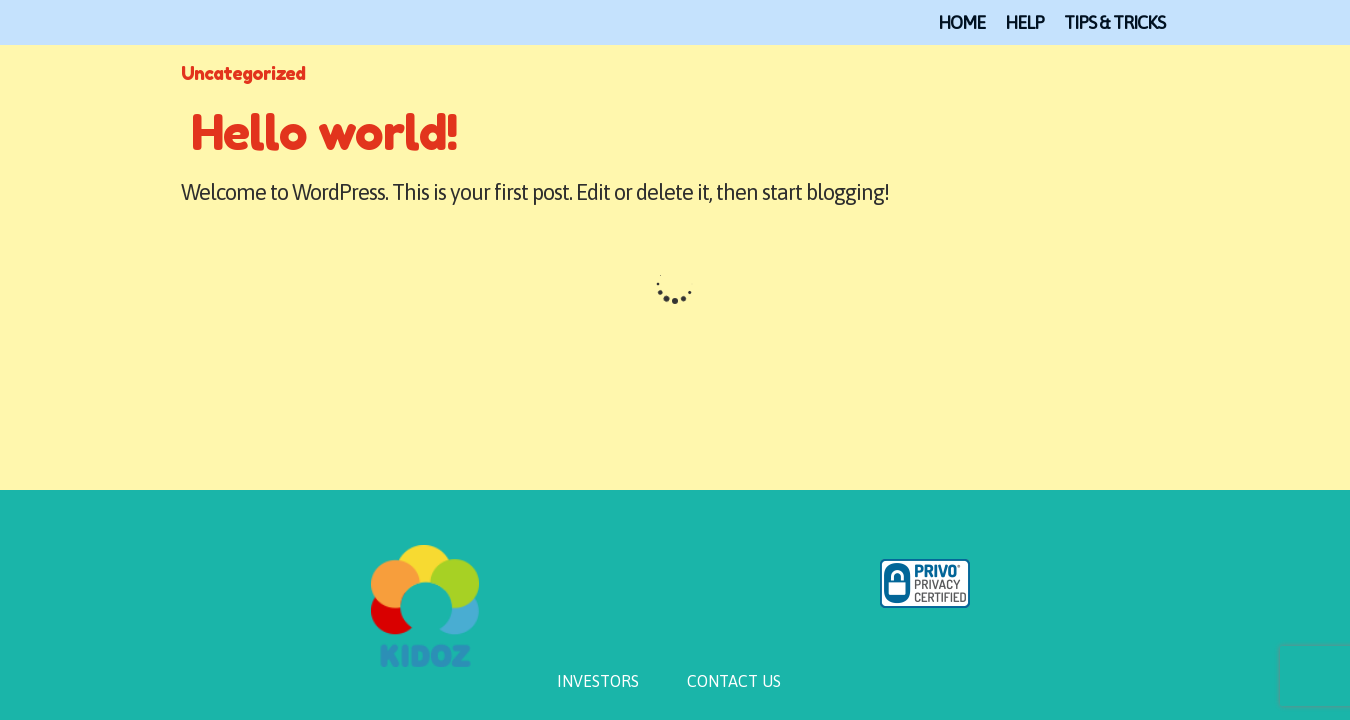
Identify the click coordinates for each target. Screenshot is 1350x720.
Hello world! (324, 132)
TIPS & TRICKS (1114, 22)
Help (1024, 22)
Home (961, 22)
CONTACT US (734, 681)
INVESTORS (598, 681)
